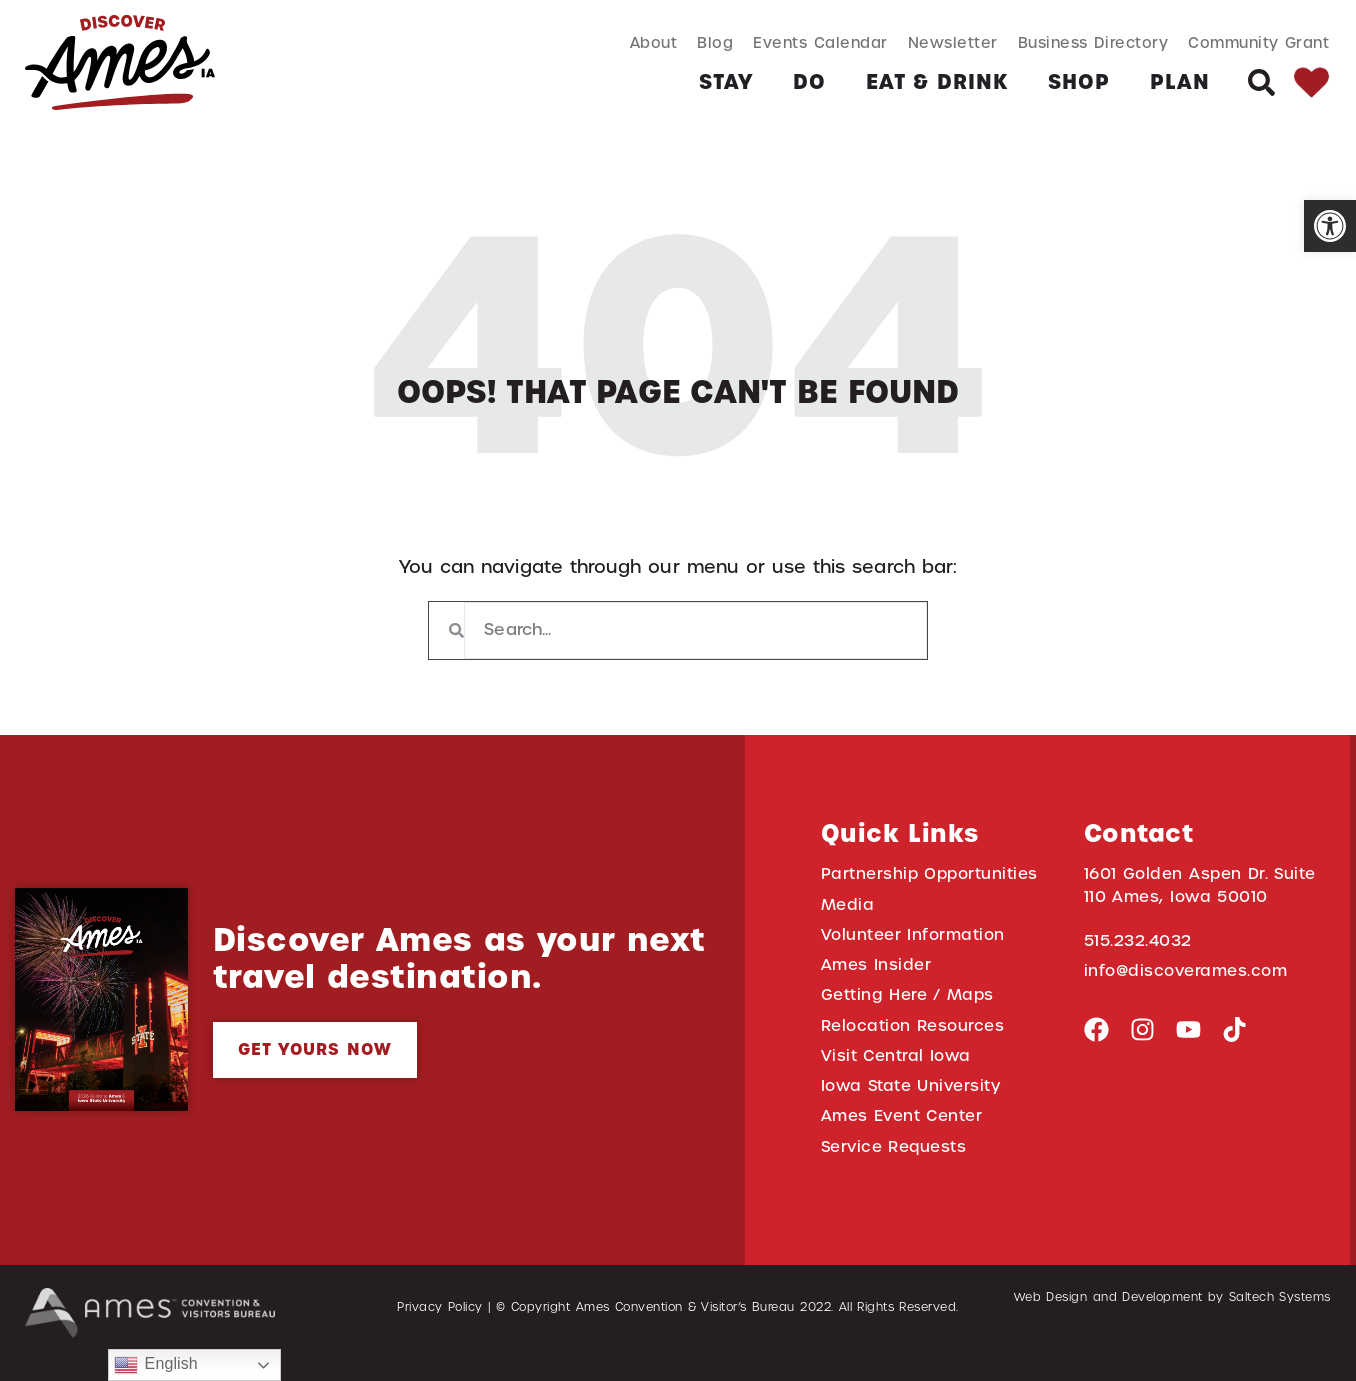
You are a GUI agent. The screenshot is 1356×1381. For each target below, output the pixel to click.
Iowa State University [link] (911, 1078)
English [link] (155, 1365)
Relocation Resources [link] (913, 1020)
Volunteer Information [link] (913, 932)
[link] (1330, 226)
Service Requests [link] (894, 1137)
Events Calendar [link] (820, 42)
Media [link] (848, 903)
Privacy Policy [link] (440, 1297)
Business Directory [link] (1093, 42)
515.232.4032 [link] (1138, 938)
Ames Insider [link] (876, 961)
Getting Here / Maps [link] (907, 991)
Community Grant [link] (1258, 42)
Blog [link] (715, 42)
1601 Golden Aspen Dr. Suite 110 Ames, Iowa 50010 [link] (1200, 884)
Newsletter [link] (953, 42)
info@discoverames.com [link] (1186, 968)
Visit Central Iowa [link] (896, 1049)
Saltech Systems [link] (1280, 1287)
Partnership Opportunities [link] (929, 873)
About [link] (654, 42)
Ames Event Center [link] (902, 1108)
